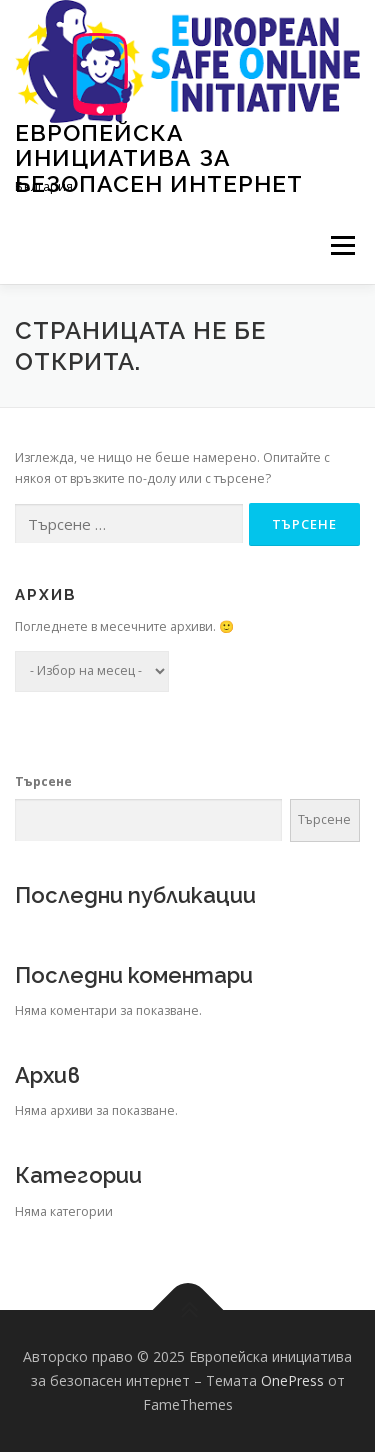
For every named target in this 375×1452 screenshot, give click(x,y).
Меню (342, 246)
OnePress (292, 1380)
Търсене (43, 781)
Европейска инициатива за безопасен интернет (159, 157)
